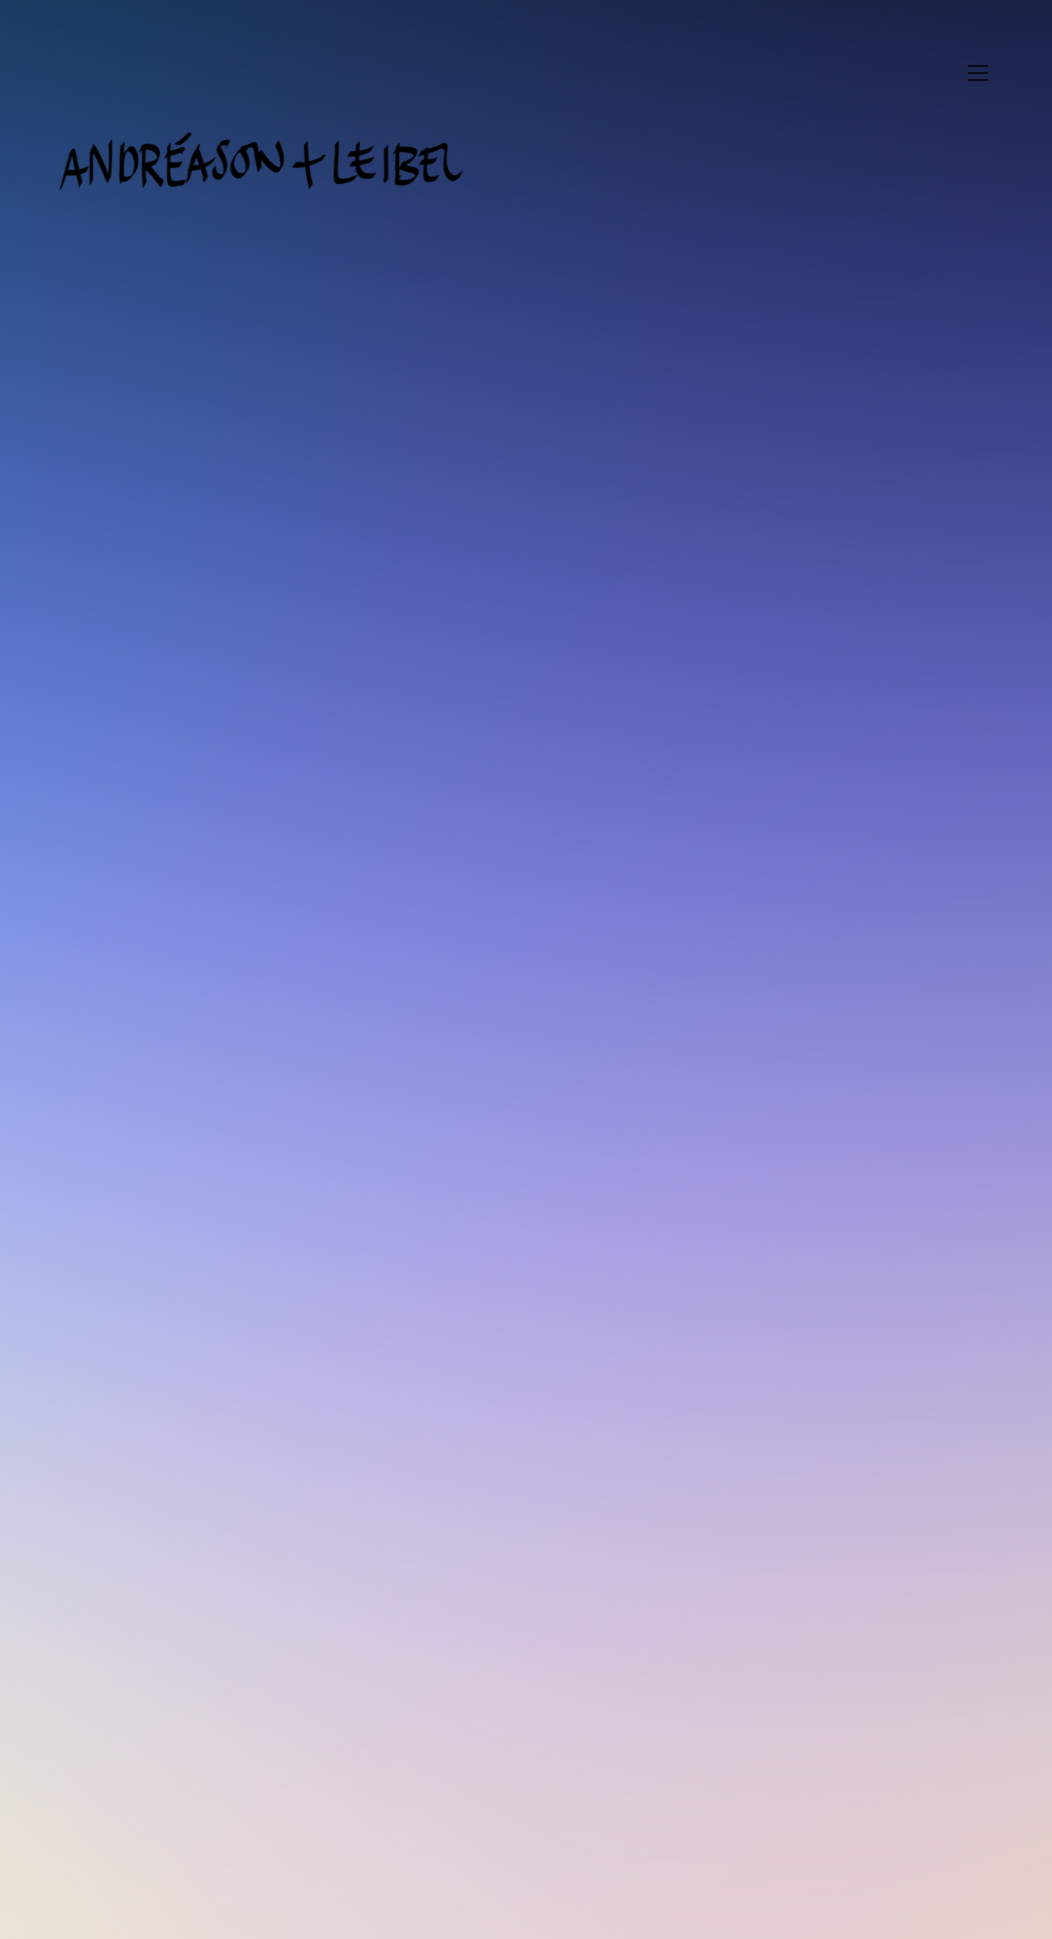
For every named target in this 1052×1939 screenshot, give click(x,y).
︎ (978, 73)
